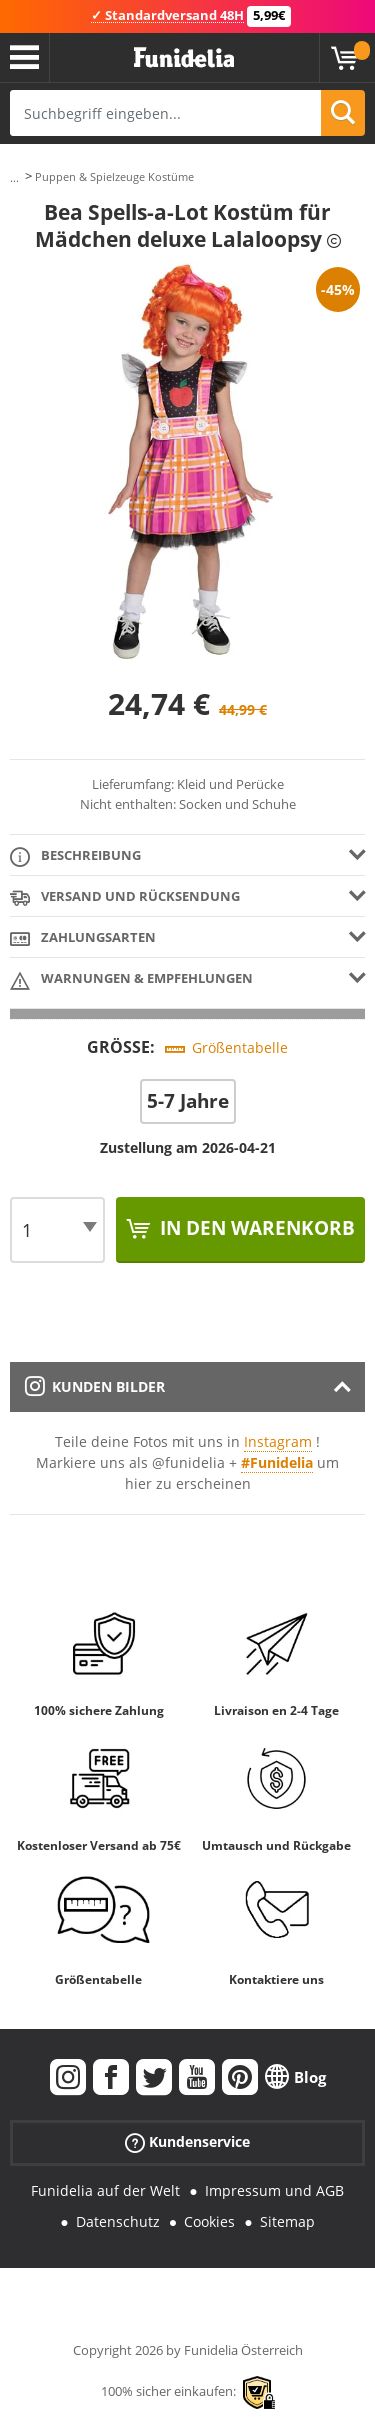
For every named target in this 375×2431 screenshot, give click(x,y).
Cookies (209, 2221)
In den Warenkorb (255, 1228)
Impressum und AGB (274, 2190)
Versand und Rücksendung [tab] (125, 897)
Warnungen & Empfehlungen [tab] (131, 979)
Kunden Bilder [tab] (95, 1386)
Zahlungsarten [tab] (83, 938)
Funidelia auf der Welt (105, 2190)
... (14, 177)
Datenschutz (118, 2221)
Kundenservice (187, 2142)
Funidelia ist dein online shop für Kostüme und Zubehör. (184, 58)
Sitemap (287, 2221)
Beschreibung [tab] (75, 856)
